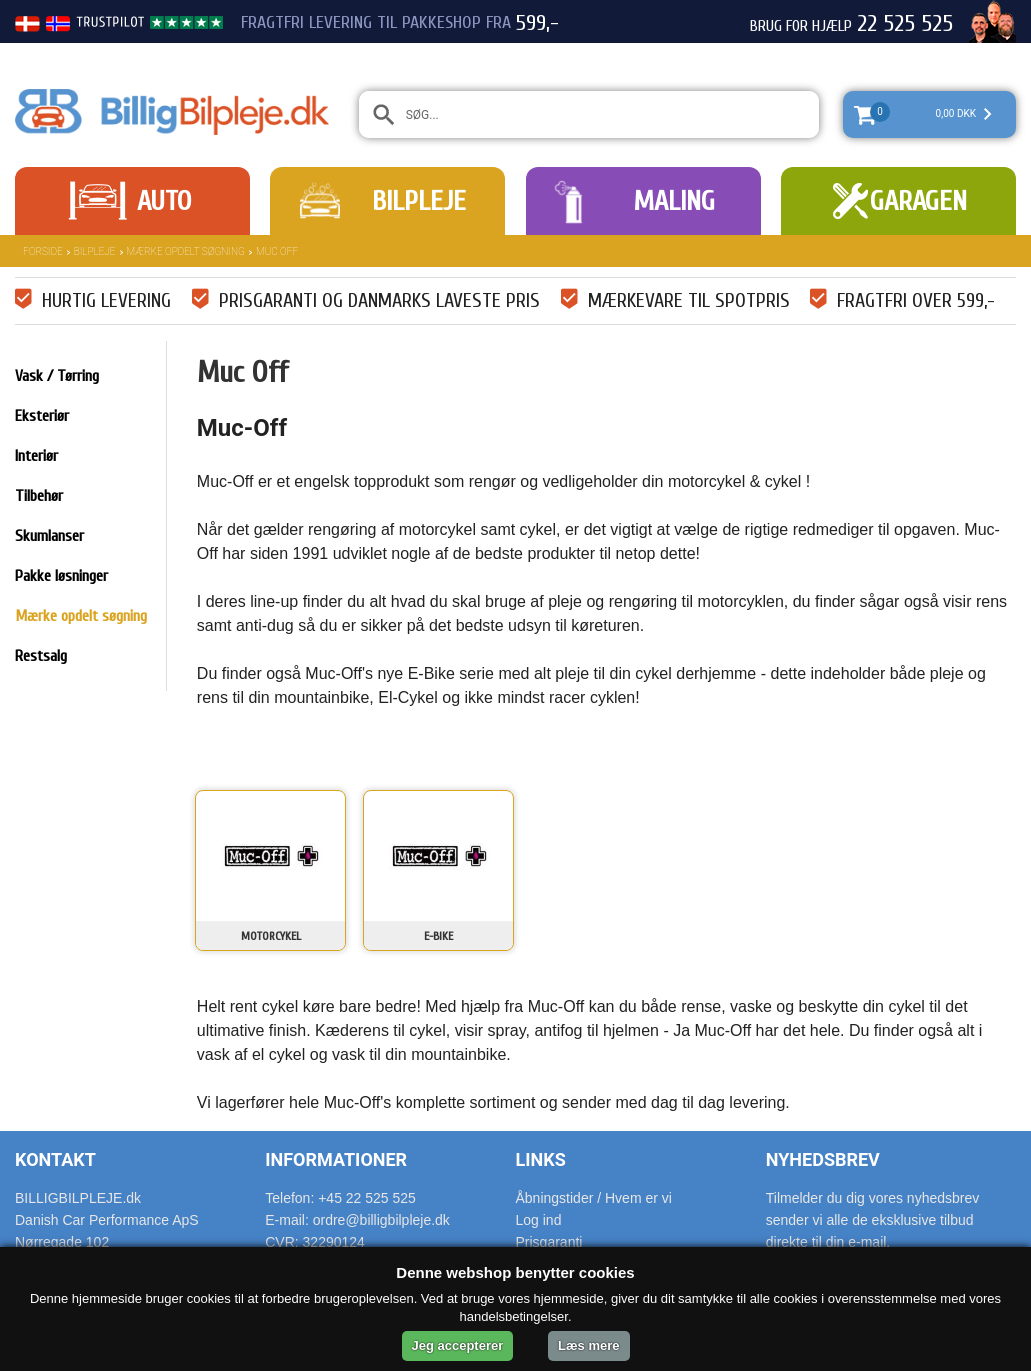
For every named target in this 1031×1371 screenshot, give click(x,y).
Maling (674, 201)
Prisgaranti (549, 1242)
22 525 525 (905, 24)
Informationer (336, 1159)
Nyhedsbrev (823, 1159)
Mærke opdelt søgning (186, 251)
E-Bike (438, 936)
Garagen (918, 201)
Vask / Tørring (57, 376)
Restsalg (41, 656)
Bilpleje (419, 201)
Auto (164, 201)
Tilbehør (39, 496)
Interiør (36, 456)
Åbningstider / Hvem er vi (594, 1198)
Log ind (539, 1220)
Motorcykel (271, 936)
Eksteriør (42, 416)
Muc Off (277, 251)
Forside (43, 251)
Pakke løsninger (61, 576)
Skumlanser (49, 536)
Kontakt (55, 1159)
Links (541, 1159)
